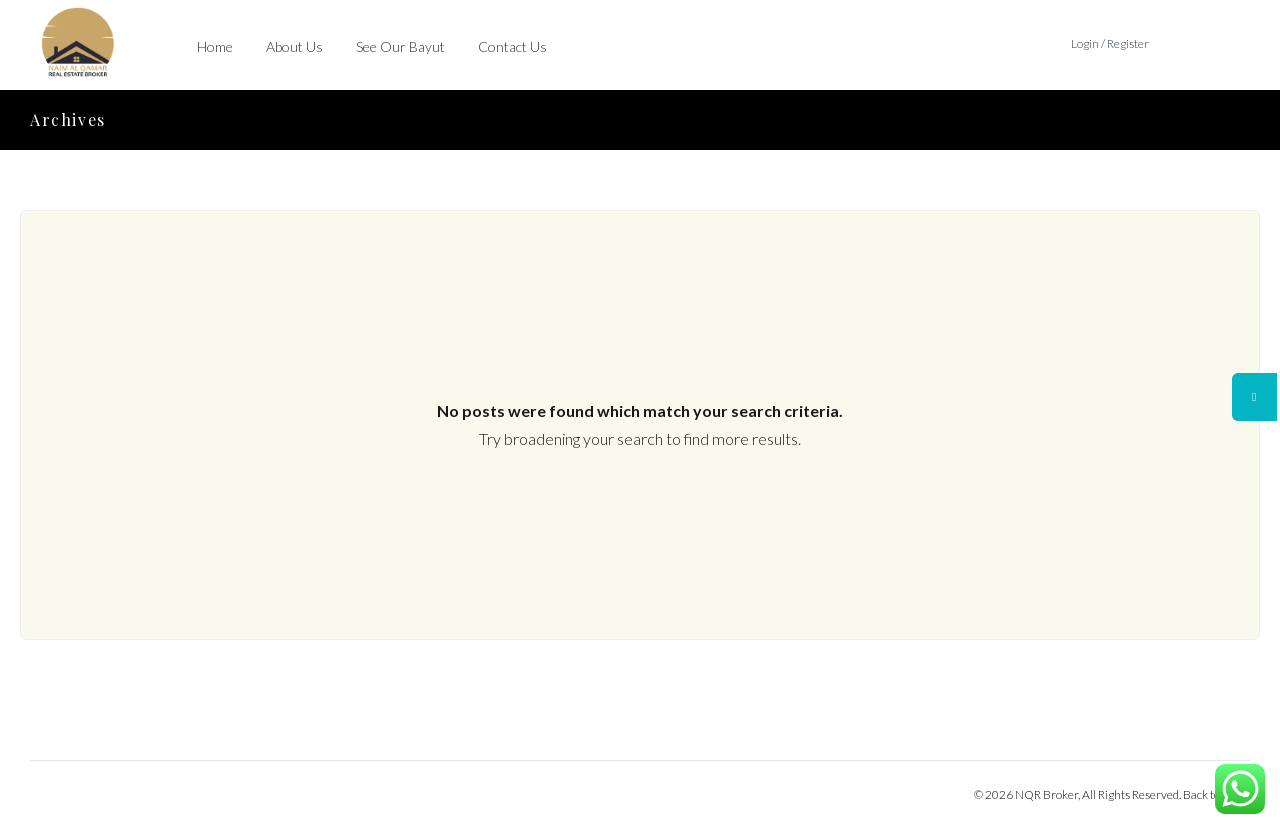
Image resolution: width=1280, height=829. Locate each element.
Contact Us (512, 46)
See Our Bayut (400, 46)
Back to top (1210, 794)
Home (215, 46)
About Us (294, 46)
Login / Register (1110, 43)
